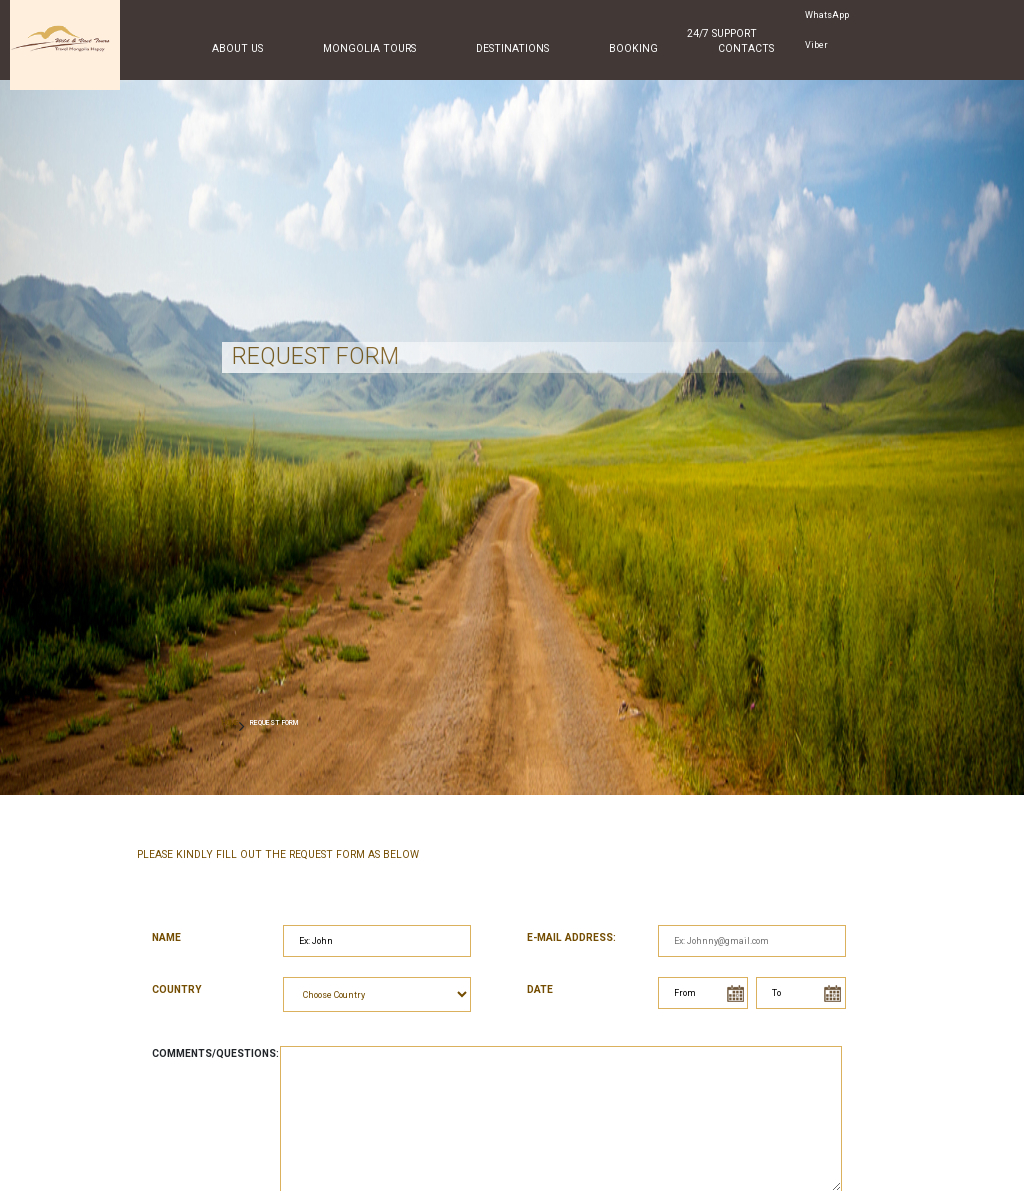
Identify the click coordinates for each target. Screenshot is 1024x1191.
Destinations (512, 48)
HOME (230, 722)
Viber (816, 45)
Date (540, 989)
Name (166, 937)
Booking (633, 48)
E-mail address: (571, 937)
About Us (237, 48)
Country (177, 989)
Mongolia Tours (369, 48)
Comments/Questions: (215, 1053)
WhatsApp (827, 15)
